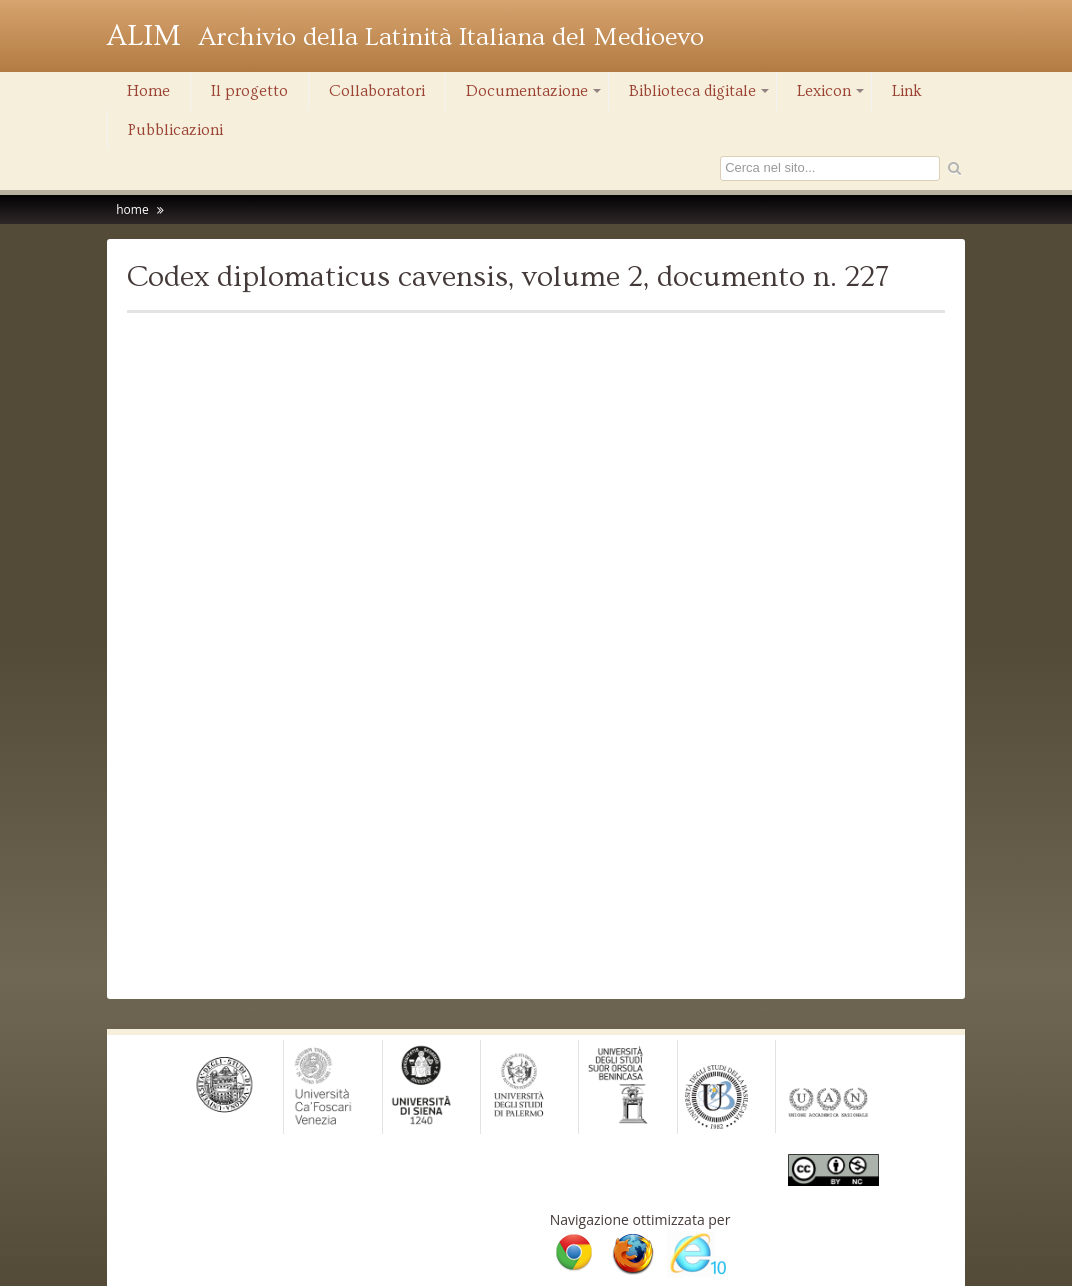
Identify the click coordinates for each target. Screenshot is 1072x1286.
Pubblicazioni (175, 130)
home (132, 209)
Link (907, 91)
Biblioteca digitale (700, 96)
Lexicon (832, 96)
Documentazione (535, 96)
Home (148, 91)
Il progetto (249, 91)
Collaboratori (377, 91)
